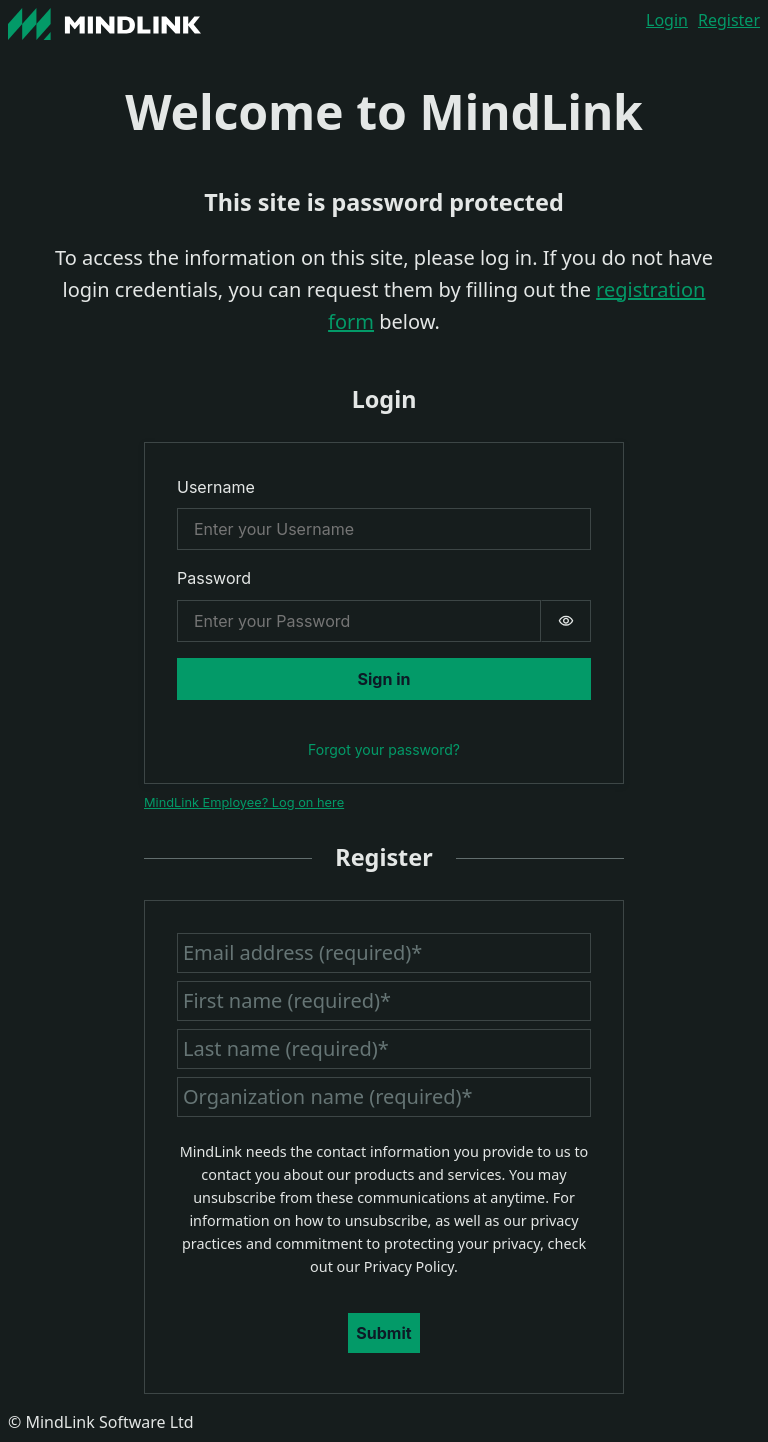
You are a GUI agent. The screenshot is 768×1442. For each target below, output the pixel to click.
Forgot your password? (384, 749)
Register (729, 20)
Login (667, 20)
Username (216, 487)
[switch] (566, 621)
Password (214, 578)
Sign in (384, 679)
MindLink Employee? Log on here (244, 802)
